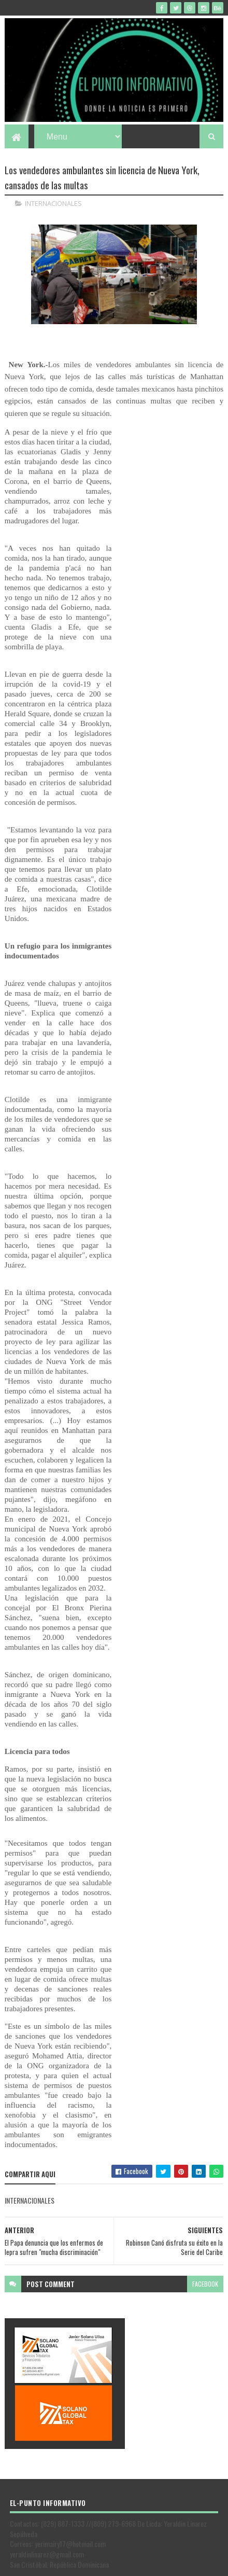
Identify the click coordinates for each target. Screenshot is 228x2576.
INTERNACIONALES (53, 203)
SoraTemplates (81, 2564)
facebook (205, 2234)
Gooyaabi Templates (168, 2564)
